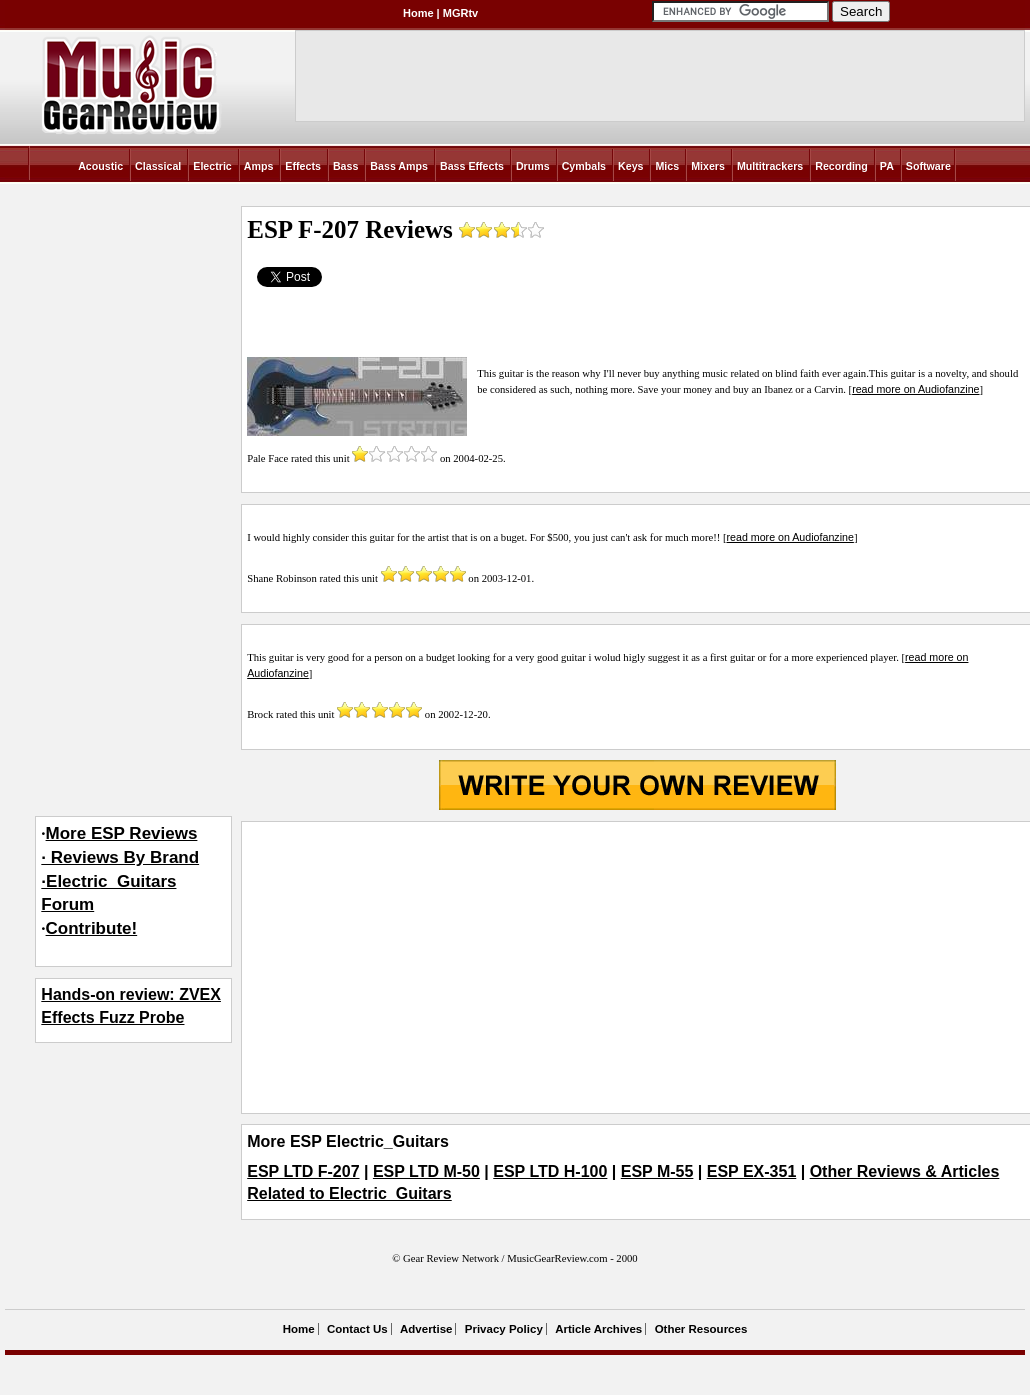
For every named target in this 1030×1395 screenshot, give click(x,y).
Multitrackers (770, 166)
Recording (841, 166)
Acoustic (100, 166)
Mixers (708, 166)
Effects (303, 166)
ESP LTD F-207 (303, 1171)
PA (887, 166)
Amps (259, 166)
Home (418, 13)
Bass (345, 166)
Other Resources (701, 1329)
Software (928, 166)
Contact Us (357, 1329)
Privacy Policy (504, 1329)
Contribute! (92, 928)
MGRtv (460, 13)
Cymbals (584, 166)
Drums (533, 166)
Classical (158, 166)
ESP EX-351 (752, 1171)
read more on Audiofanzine (915, 389)
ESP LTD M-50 (426, 1171)
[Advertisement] (637, 967)
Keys (630, 166)
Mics (667, 166)
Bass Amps (399, 166)
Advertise (426, 1329)
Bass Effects (472, 166)
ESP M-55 (657, 1171)
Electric (212, 166)
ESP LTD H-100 (550, 1171)
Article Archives (598, 1329)
